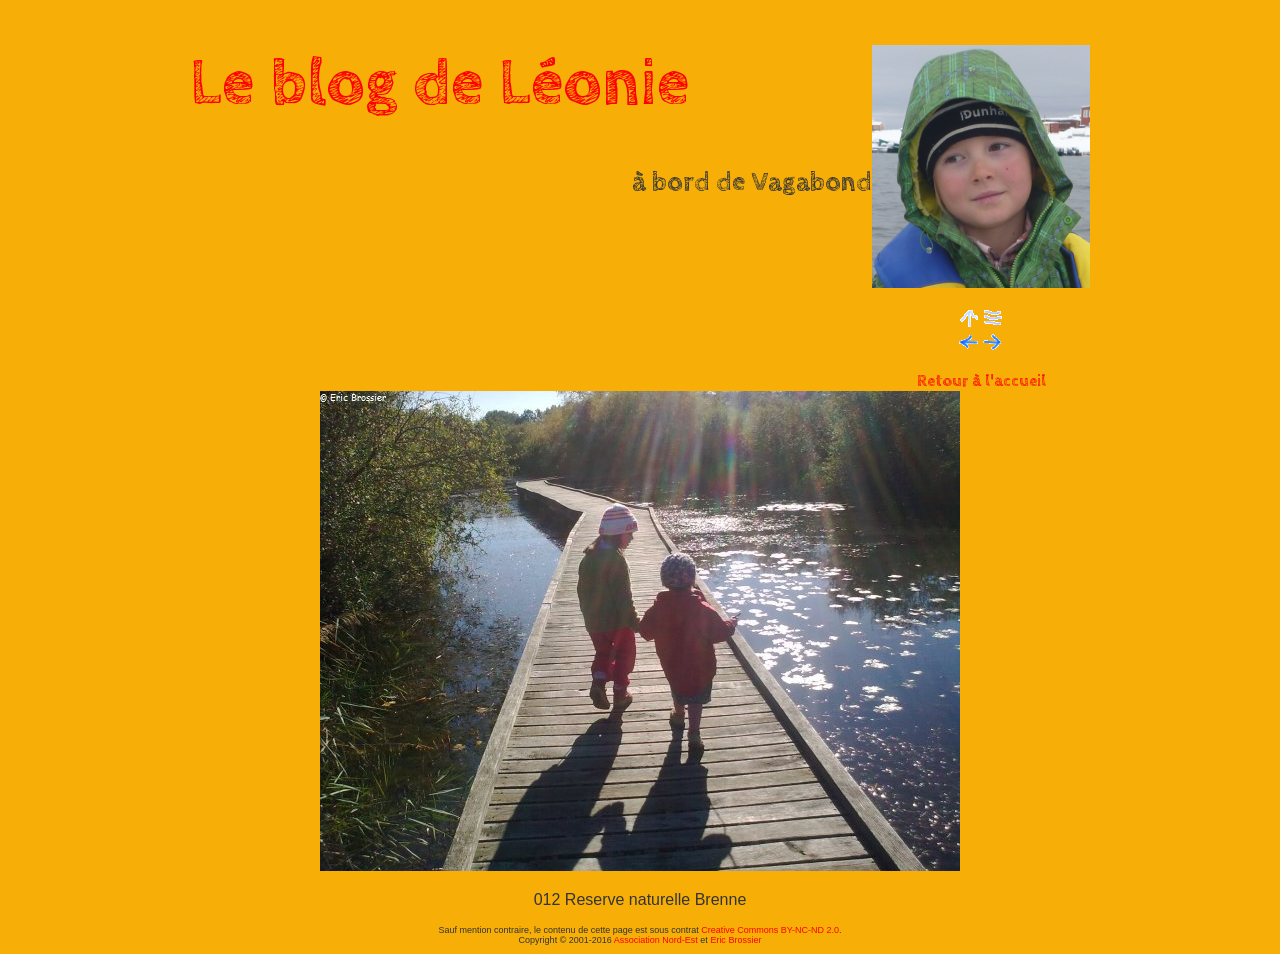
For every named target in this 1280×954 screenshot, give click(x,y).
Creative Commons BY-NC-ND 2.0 (770, 930)
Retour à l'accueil (981, 381)
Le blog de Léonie (440, 84)
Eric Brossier (735, 940)
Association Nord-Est (656, 940)
